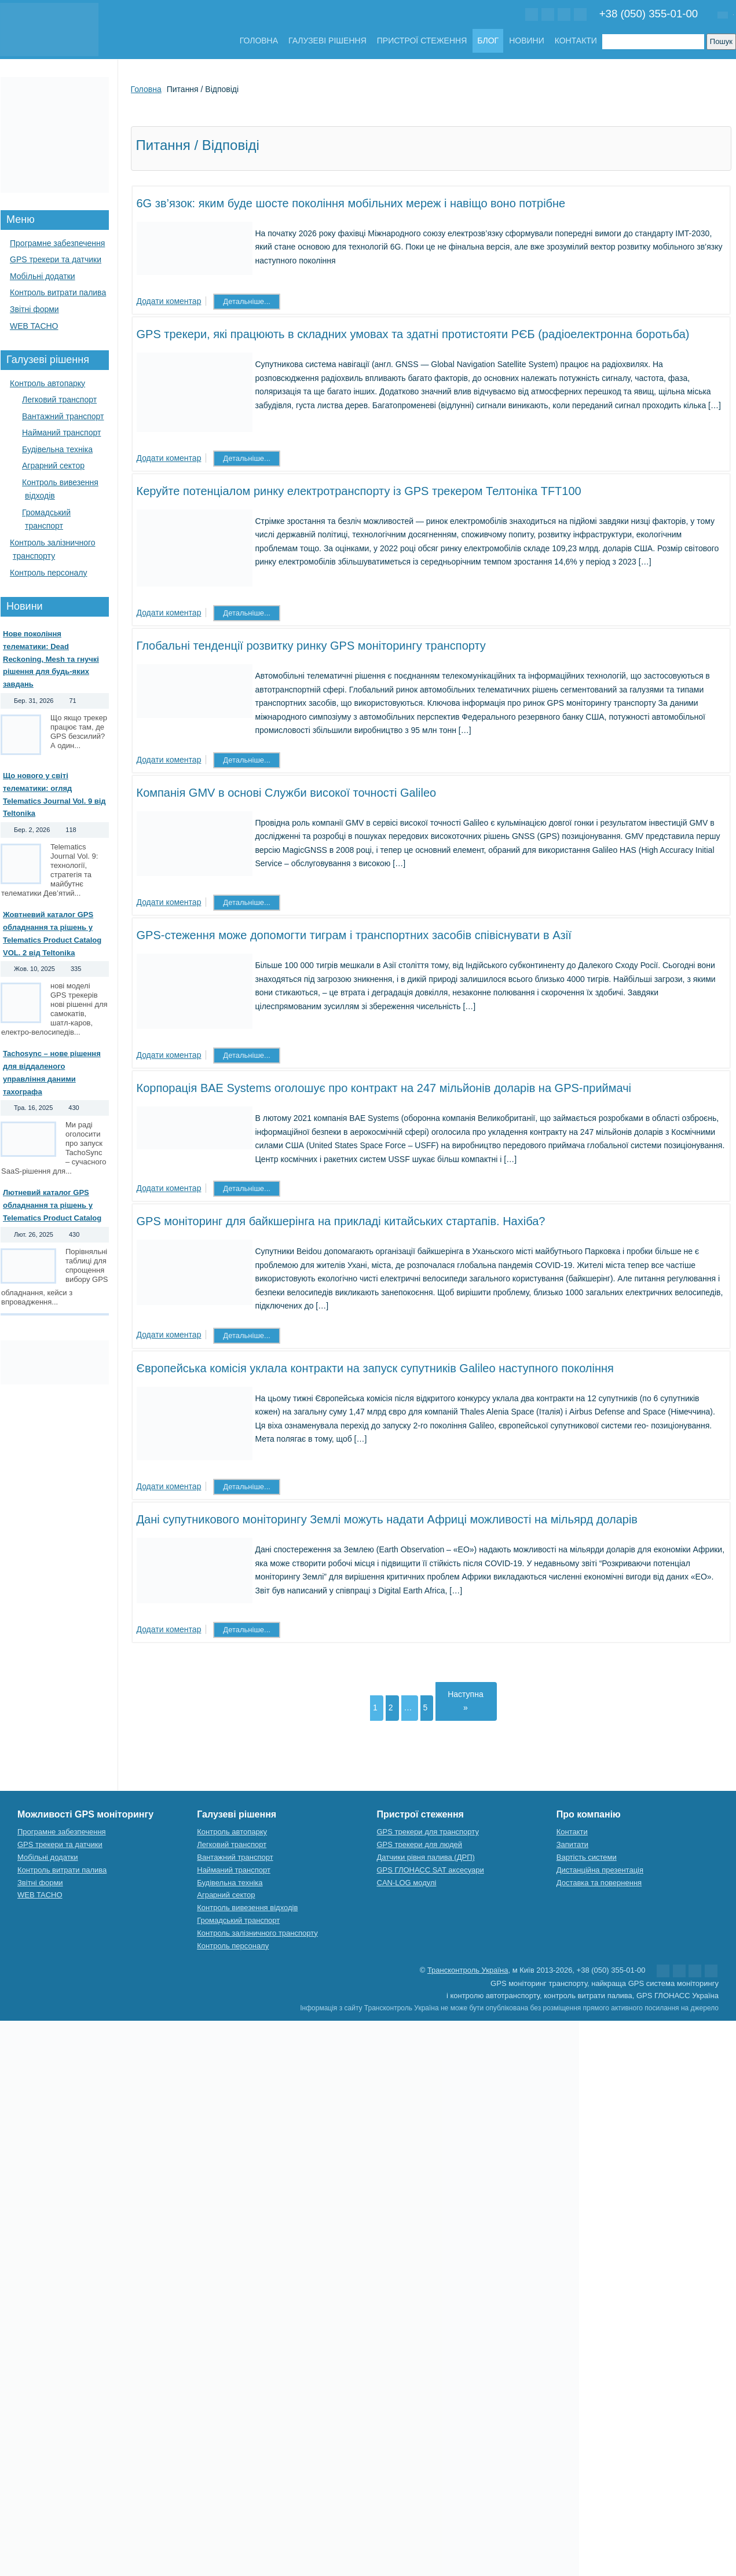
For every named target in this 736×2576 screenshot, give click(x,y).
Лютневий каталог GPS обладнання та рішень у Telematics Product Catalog (52, 1205)
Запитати (572, 1844)
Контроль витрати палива (58, 292)
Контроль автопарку (47, 383)
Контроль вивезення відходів (247, 1907)
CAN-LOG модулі (407, 1882)
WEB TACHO (34, 326)
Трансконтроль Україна (467, 1970)
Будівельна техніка (57, 449)
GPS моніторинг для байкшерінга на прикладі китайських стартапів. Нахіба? (341, 1221)
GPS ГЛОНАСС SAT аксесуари (430, 1870)
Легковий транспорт (59, 399)
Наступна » (466, 1701)
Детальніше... (246, 301)
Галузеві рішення (327, 40)
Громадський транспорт (238, 1920)
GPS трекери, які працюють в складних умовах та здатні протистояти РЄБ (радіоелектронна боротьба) (413, 334)
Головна (259, 40)
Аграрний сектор (53, 465)
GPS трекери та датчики (55, 259)
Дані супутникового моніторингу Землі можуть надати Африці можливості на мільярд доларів (387, 1519)
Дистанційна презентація (599, 1870)
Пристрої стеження (422, 40)
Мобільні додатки (42, 276)
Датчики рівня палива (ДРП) (426, 1857)
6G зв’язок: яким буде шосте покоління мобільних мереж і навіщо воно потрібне (351, 203)
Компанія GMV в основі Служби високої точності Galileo (287, 792)
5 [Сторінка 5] (425, 1707)
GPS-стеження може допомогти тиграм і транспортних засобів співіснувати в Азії (354, 935)
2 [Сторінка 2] (391, 1707)
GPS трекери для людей (420, 1844)
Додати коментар (169, 301)
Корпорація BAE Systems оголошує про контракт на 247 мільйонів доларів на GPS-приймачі (384, 1088)
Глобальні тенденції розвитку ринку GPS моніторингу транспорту (311, 645)
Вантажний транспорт (63, 416)
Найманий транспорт (61, 432)
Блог (488, 40)
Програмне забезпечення (57, 243)
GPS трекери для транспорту (428, 1831)
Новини (526, 40)
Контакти (576, 40)
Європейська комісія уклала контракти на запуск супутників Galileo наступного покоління (375, 1368)
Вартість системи (586, 1857)
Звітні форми (34, 309)
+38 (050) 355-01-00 (648, 14)
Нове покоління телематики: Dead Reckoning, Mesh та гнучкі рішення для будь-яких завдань (51, 658)
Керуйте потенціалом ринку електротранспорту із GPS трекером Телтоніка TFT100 (359, 491)
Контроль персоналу (48, 572)
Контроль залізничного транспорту (257, 1933)
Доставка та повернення (599, 1882)
